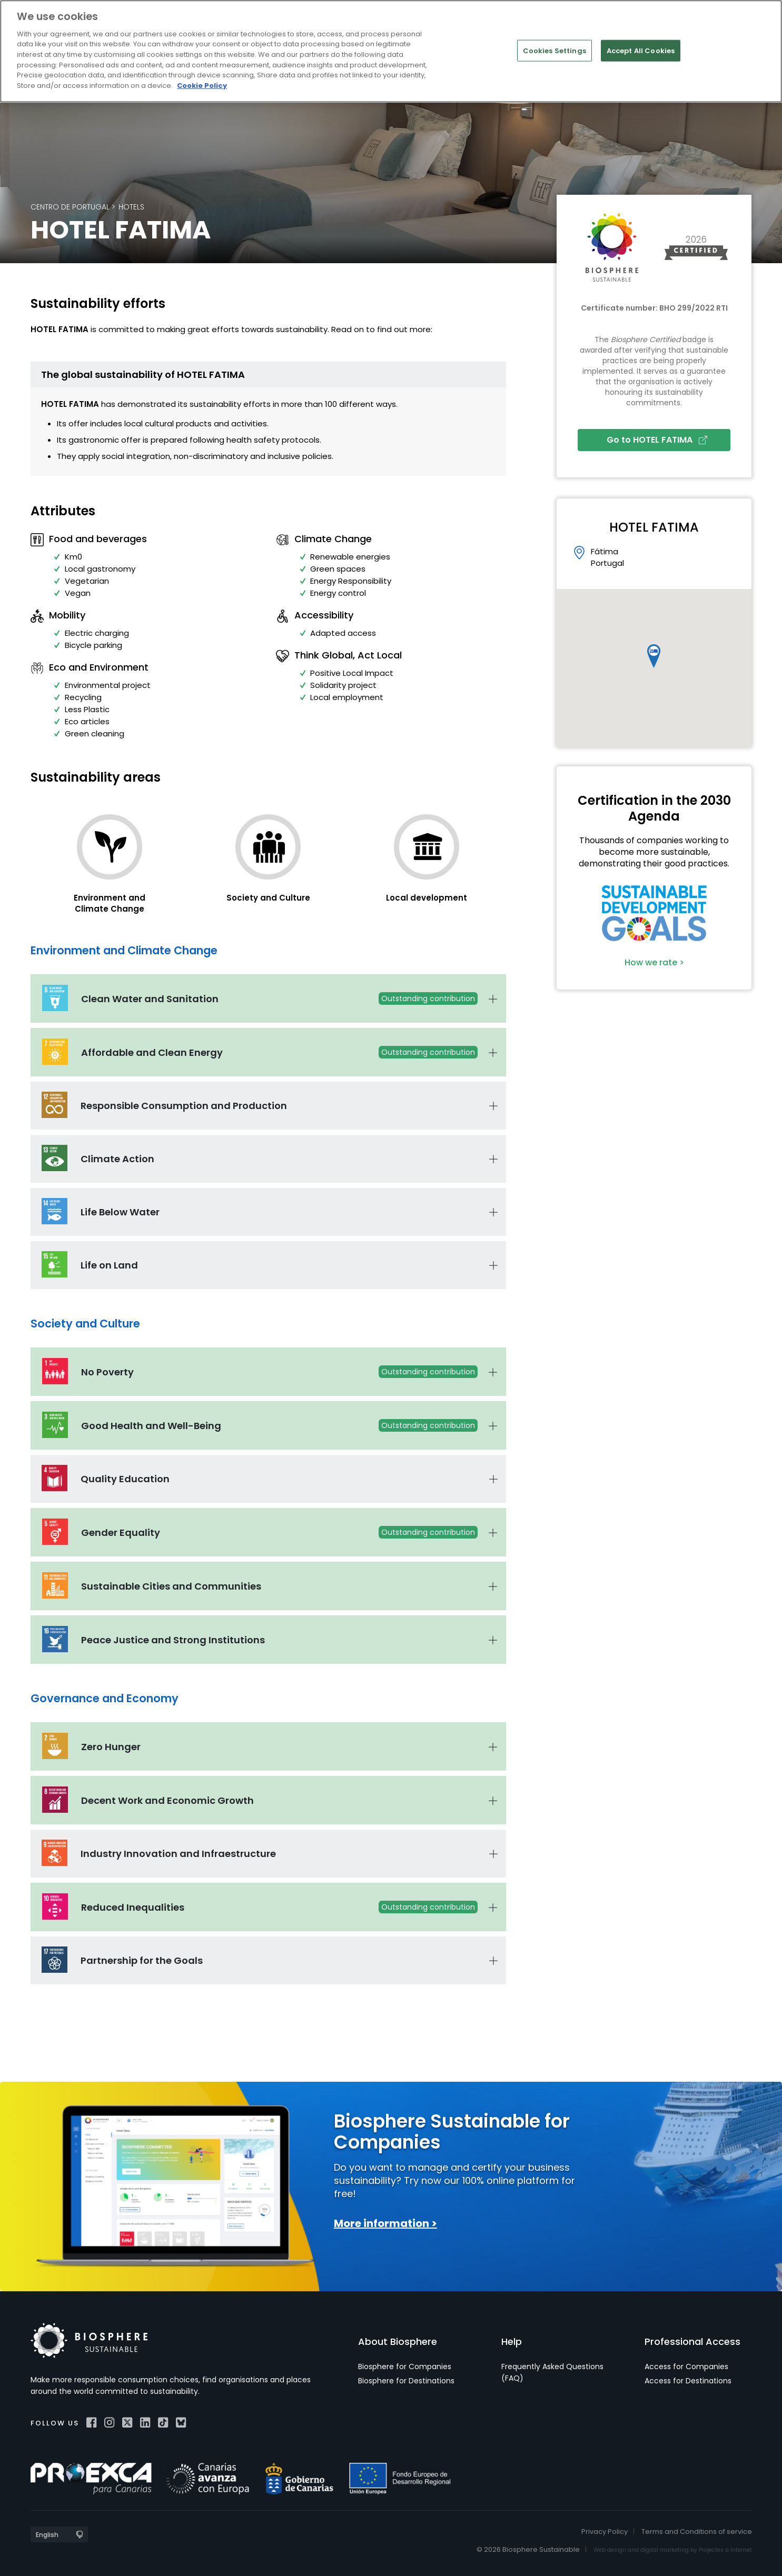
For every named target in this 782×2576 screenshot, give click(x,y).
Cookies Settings (554, 50)
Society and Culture (268, 897)
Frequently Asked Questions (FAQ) (552, 2372)
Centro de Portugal (70, 207)
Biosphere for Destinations (406, 2380)
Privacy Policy (604, 2532)
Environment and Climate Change (109, 903)
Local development (426, 897)
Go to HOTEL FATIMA (657, 440)
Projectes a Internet (725, 2550)
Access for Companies (686, 2366)
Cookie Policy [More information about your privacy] (202, 86)
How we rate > (654, 962)
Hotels (131, 207)
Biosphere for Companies (404, 2366)
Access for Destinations (688, 2380)
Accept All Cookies (641, 50)
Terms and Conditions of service (696, 2532)
